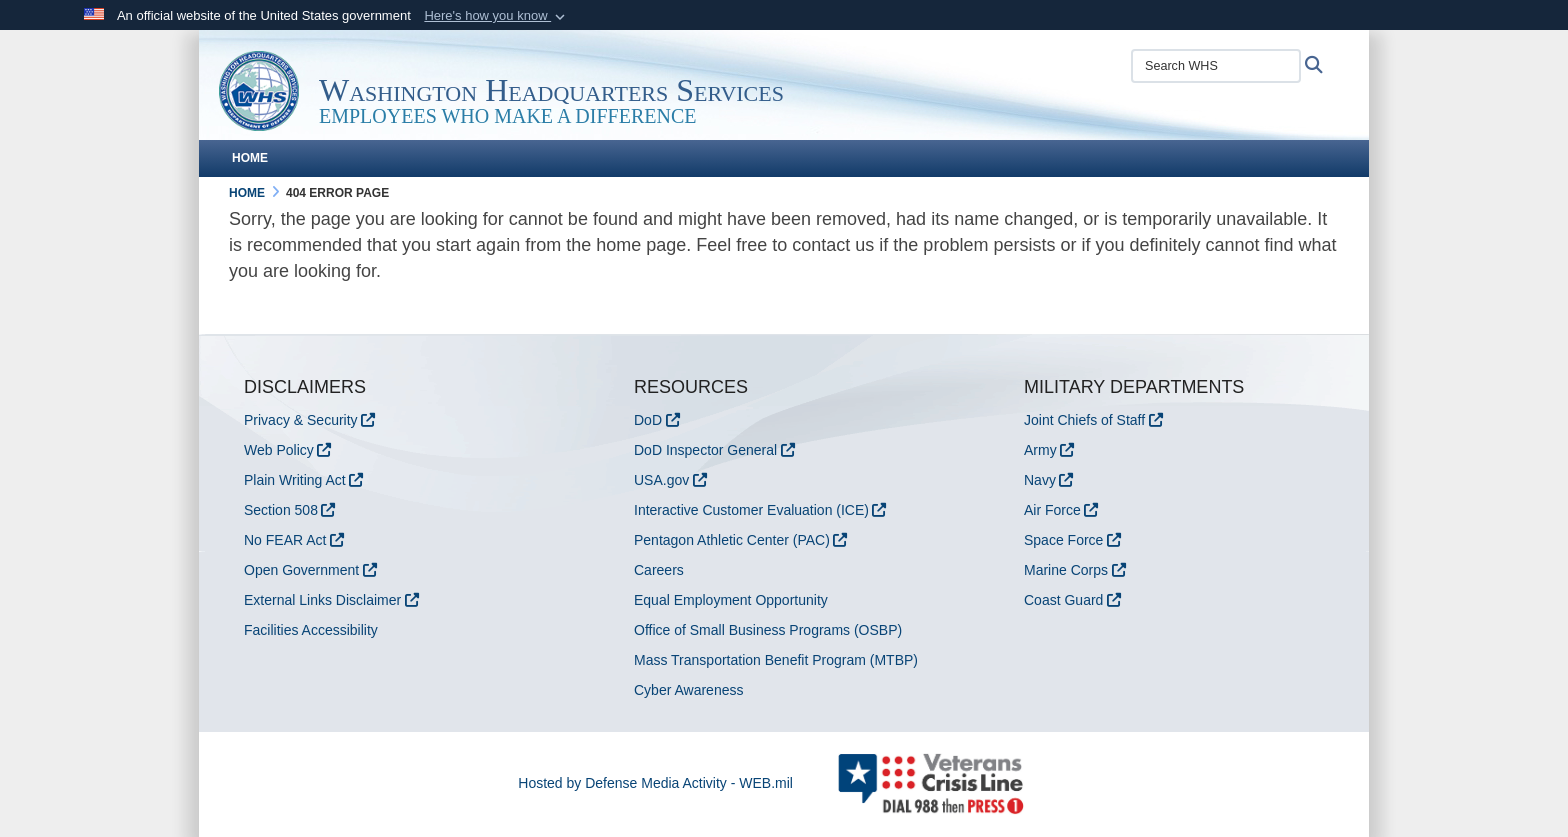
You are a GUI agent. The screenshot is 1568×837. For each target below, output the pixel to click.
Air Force (1052, 510)
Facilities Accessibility (311, 630)
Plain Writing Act (295, 480)
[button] (496, 16)
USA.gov (661, 480)
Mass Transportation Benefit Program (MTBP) (776, 660)
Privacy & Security (301, 420)
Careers (659, 570)
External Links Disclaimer (322, 600)
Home (250, 158)
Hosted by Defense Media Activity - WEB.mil (655, 783)
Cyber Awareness (688, 690)
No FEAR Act (285, 540)
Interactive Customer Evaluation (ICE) (751, 510)
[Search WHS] (1216, 66)
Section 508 (281, 510)
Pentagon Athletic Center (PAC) (732, 540)
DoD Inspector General (705, 450)
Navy (1040, 480)
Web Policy (279, 450)
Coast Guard (1063, 600)
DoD (648, 420)
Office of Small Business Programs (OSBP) (768, 630)
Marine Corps (1066, 570)
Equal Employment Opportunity (731, 600)
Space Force (1063, 540)
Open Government (301, 570)
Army (1040, 450)
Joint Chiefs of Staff (1084, 420)
